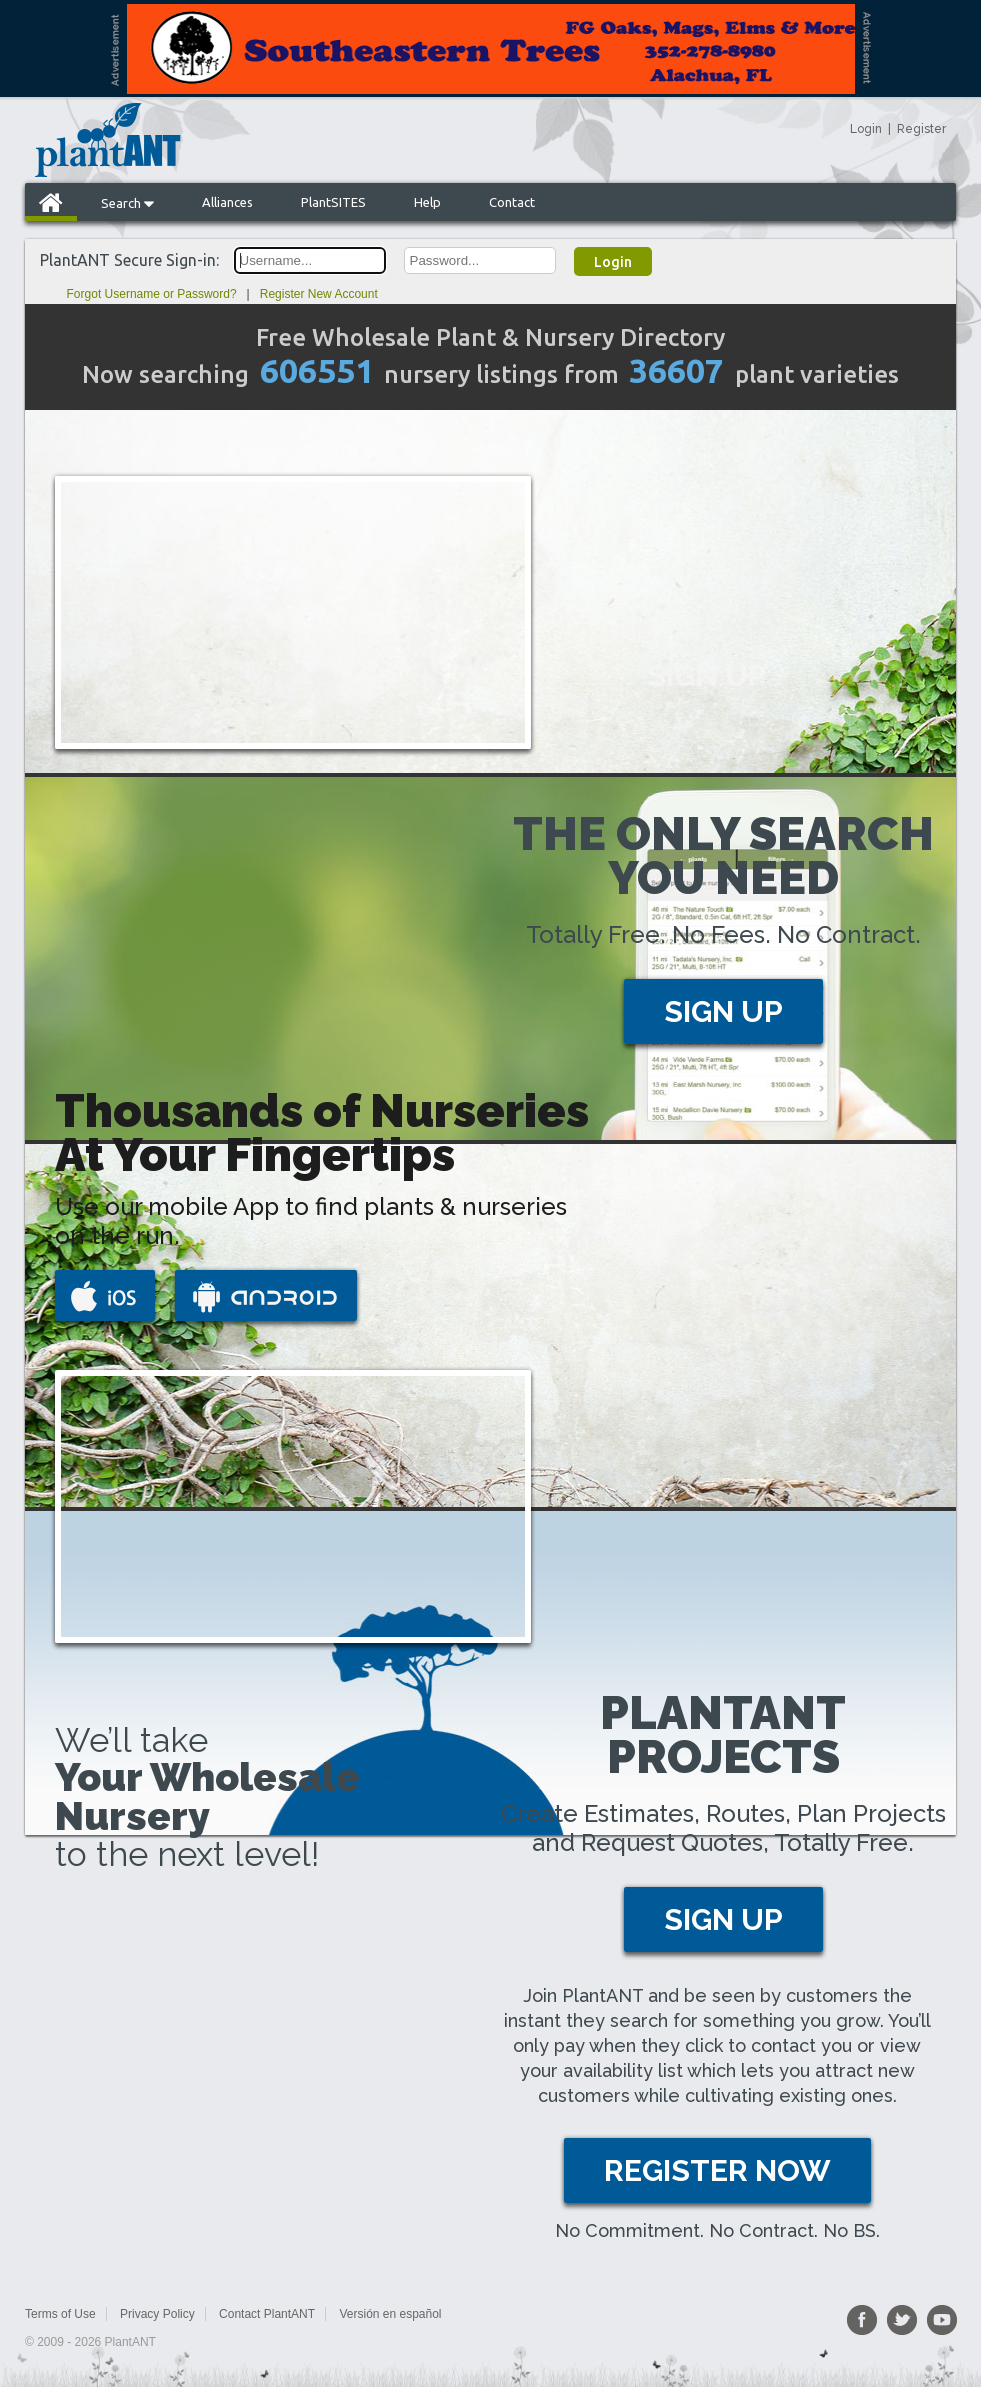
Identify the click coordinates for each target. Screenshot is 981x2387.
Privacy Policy (157, 2314)
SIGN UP (723, 1011)
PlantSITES (333, 202)
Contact (512, 202)
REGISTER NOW (717, 2170)
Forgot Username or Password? (152, 294)
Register (921, 129)
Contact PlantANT (267, 2314)
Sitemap (487, 2314)
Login (866, 129)
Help (427, 202)
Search (127, 203)
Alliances (227, 202)
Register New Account (319, 294)
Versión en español (390, 2314)
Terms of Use (60, 2314)
